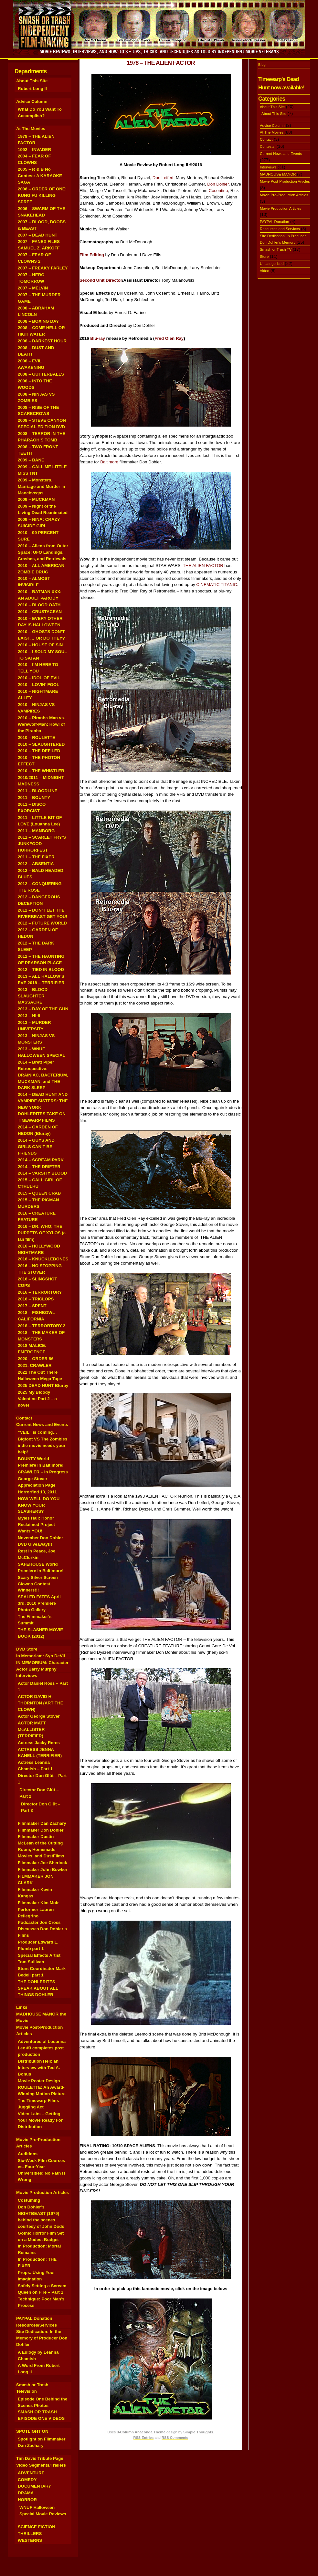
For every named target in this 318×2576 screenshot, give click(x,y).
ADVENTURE (31, 2472)
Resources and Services (280, 229)
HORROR (27, 2499)
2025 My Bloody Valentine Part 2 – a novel (37, 1399)
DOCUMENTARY (34, 2486)
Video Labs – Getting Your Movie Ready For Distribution (40, 2120)
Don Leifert (163, 177)
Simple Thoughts (198, 2432)
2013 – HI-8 (29, 1015)
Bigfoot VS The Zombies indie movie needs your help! (42, 1445)
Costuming (29, 2200)
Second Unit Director (101, 280)
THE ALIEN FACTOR (203, 565)
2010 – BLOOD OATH (39, 604)
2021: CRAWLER (35, 1365)
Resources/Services (36, 2325)
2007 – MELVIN (33, 288)
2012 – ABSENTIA (36, 863)
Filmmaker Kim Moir (38, 1902)
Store (264, 256)
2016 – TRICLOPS (36, 1299)
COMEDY (27, 2479)
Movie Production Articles (42, 2192)
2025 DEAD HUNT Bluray (43, 1385)
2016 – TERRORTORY (40, 1292)
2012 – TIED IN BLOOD (41, 969)
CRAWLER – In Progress (43, 1472)
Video (264, 271)
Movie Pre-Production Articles (284, 195)
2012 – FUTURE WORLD (42, 923)
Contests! (267, 146)
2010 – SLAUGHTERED (41, 744)
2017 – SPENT (32, 1305)
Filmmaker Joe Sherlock (42, 1862)
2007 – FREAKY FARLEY (43, 268)
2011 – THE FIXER (36, 856)
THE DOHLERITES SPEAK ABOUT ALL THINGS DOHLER (38, 1988)
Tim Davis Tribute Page (39, 2458)
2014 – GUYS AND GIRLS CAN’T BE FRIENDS (36, 1147)
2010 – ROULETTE (36, 737)
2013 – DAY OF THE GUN (43, 1008)
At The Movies (30, 128)
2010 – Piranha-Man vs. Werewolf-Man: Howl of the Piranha (41, 724)
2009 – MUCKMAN (36, 499)
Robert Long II (32, 88)
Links (21, 2007)
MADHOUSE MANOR (278, 174)
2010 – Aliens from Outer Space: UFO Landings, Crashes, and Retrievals (43, 552)
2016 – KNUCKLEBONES (43, 1259)
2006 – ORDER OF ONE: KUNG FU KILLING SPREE (42, 195)
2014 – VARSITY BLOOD (42, 1173)
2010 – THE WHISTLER (41, 770)
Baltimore (109, 462)
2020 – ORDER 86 (36, 1358)
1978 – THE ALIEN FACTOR (161, 63)
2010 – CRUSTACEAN (40, 611)
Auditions (27, 2153)
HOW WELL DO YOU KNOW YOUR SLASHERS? (38, 1505)
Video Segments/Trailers (41, 2465)
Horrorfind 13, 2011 (37, 1492)
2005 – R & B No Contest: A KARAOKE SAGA (40, 176)
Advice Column (32, 101)
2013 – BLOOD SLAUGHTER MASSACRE (33, 996)
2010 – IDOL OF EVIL (39, 677)
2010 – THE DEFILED (39, 750)
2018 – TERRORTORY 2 (41, 1325)
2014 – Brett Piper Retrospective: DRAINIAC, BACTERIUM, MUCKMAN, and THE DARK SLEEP (43, 1075)
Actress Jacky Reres (39, 1742)
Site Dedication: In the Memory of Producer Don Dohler (41, 2338)
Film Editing (92, 254)
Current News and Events (42, 1424)
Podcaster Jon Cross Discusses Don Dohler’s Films (42, 1929)
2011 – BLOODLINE (37, 790)
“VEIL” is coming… (37, 1432)
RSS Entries (143, 2438)
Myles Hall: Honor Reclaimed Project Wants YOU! (36, 1524)
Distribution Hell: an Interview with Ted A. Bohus (39, 2067)
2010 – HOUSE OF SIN (40, 644)
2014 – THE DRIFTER (39, 1166)
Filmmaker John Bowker (42, 1869)
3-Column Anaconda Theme (141, 2432)
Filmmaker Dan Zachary (42, 1823)
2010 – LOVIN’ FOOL (38, 684)
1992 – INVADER (34, 149)
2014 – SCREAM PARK (41, 1159)
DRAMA (26, 2492)
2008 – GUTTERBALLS (41, 374)
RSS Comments (175, 2438)
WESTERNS (30, 2540)
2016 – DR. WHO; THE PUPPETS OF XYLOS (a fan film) (42, 1233)
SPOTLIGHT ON (32, 2431)
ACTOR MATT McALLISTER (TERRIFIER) (32, 1729)
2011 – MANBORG (36, 830)
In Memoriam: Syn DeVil (40, 1655)
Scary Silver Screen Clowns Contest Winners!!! (38, 1584)
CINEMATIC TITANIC (216, 584)
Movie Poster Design (39, 2080)
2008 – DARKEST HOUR (42, 340)
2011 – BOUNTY (34, 797)
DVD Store (26, 1649)
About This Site (32, 80)
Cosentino (218, 190)
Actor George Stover (39, 1716)
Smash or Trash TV (276, 249)
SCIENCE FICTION (36, 2526)
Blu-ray (97, 338)
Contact (24, 1418)
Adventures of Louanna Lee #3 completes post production (42, 2048)
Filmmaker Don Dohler (41, 1830)
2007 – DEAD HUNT (37, 235)
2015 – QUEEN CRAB (39, 1193)
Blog (262, 64)
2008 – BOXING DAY (38, 321)
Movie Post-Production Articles (285, 181)
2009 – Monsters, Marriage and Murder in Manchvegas (41, 486)
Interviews (26, 1675)
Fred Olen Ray (169, 338)
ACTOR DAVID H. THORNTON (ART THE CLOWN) (40, 1703)
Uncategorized (272, 264)
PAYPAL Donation (34, 2318)
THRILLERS (30, 2533)
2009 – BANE (31, 460)
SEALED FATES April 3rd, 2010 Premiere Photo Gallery (39, 1603)
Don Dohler (217, 184)
